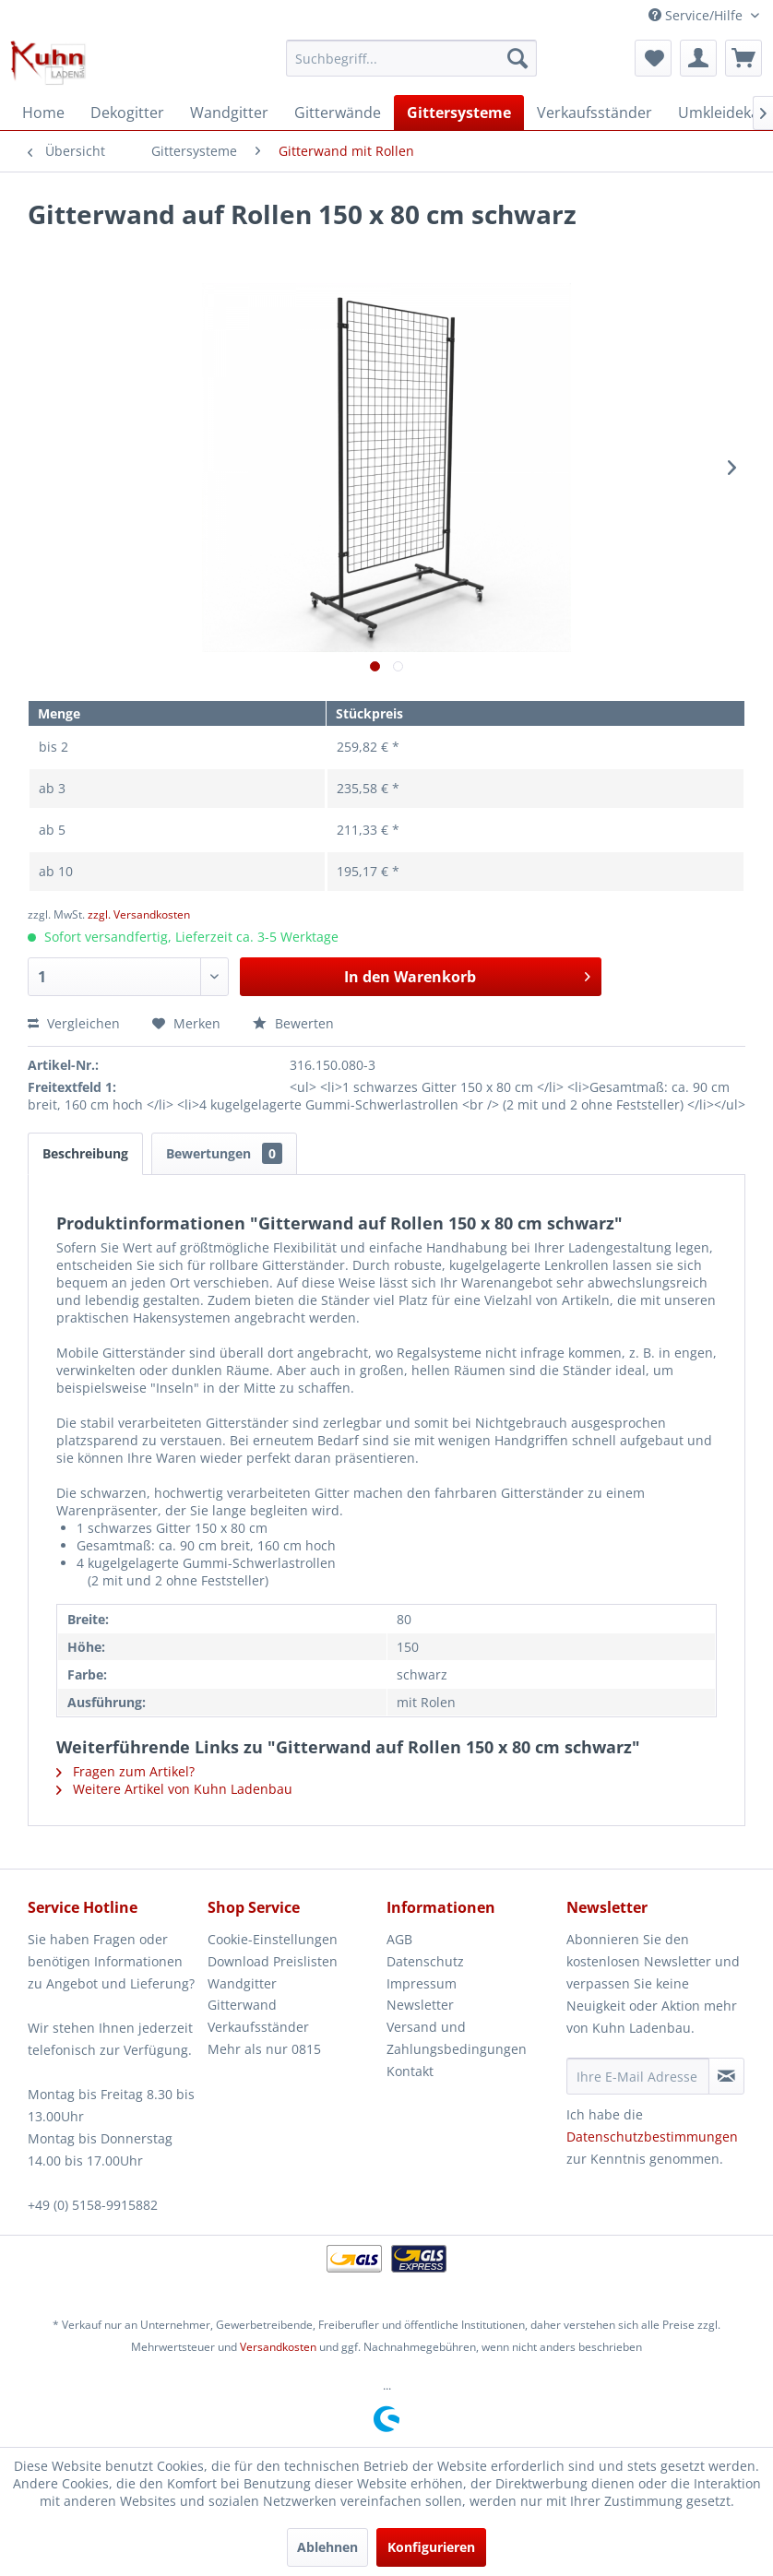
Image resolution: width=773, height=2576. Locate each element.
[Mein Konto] (698, 58)
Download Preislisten (273, 1961)
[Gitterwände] (337, 112)
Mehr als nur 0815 (264, 2049)
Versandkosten (278, 2347)
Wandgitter (242, 1983)
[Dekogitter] (127, 112)
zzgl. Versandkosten (139, 914)
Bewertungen (224, 1153)
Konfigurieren (431, 2547)
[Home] (43, 112)
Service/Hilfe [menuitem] (697, 15)
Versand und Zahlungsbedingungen (456, 2038)
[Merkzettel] (653, 58)
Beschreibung (85, 1153)
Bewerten (293, 1023)
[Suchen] (517, 58)
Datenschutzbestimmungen (652, 2136)
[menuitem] (411, 58)
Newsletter (420, 2004)
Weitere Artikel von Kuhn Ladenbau (174, 1789)
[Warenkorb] (743, 58)
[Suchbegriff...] (411, 58)
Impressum (421, 1983)
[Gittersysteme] (459, 112)
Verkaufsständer (258, 2027)
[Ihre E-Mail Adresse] (638, 2076)
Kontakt (410, 2071)
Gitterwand (242, 2004)
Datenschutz (425, 1961)
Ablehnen (327, 2547)
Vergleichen (74, 1023)
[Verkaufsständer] (594, 112)
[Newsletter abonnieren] (726, 2076)
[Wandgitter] (229, 112)
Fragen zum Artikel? (125, 1771)
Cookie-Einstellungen (273, 1939)
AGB (399, 1939)
